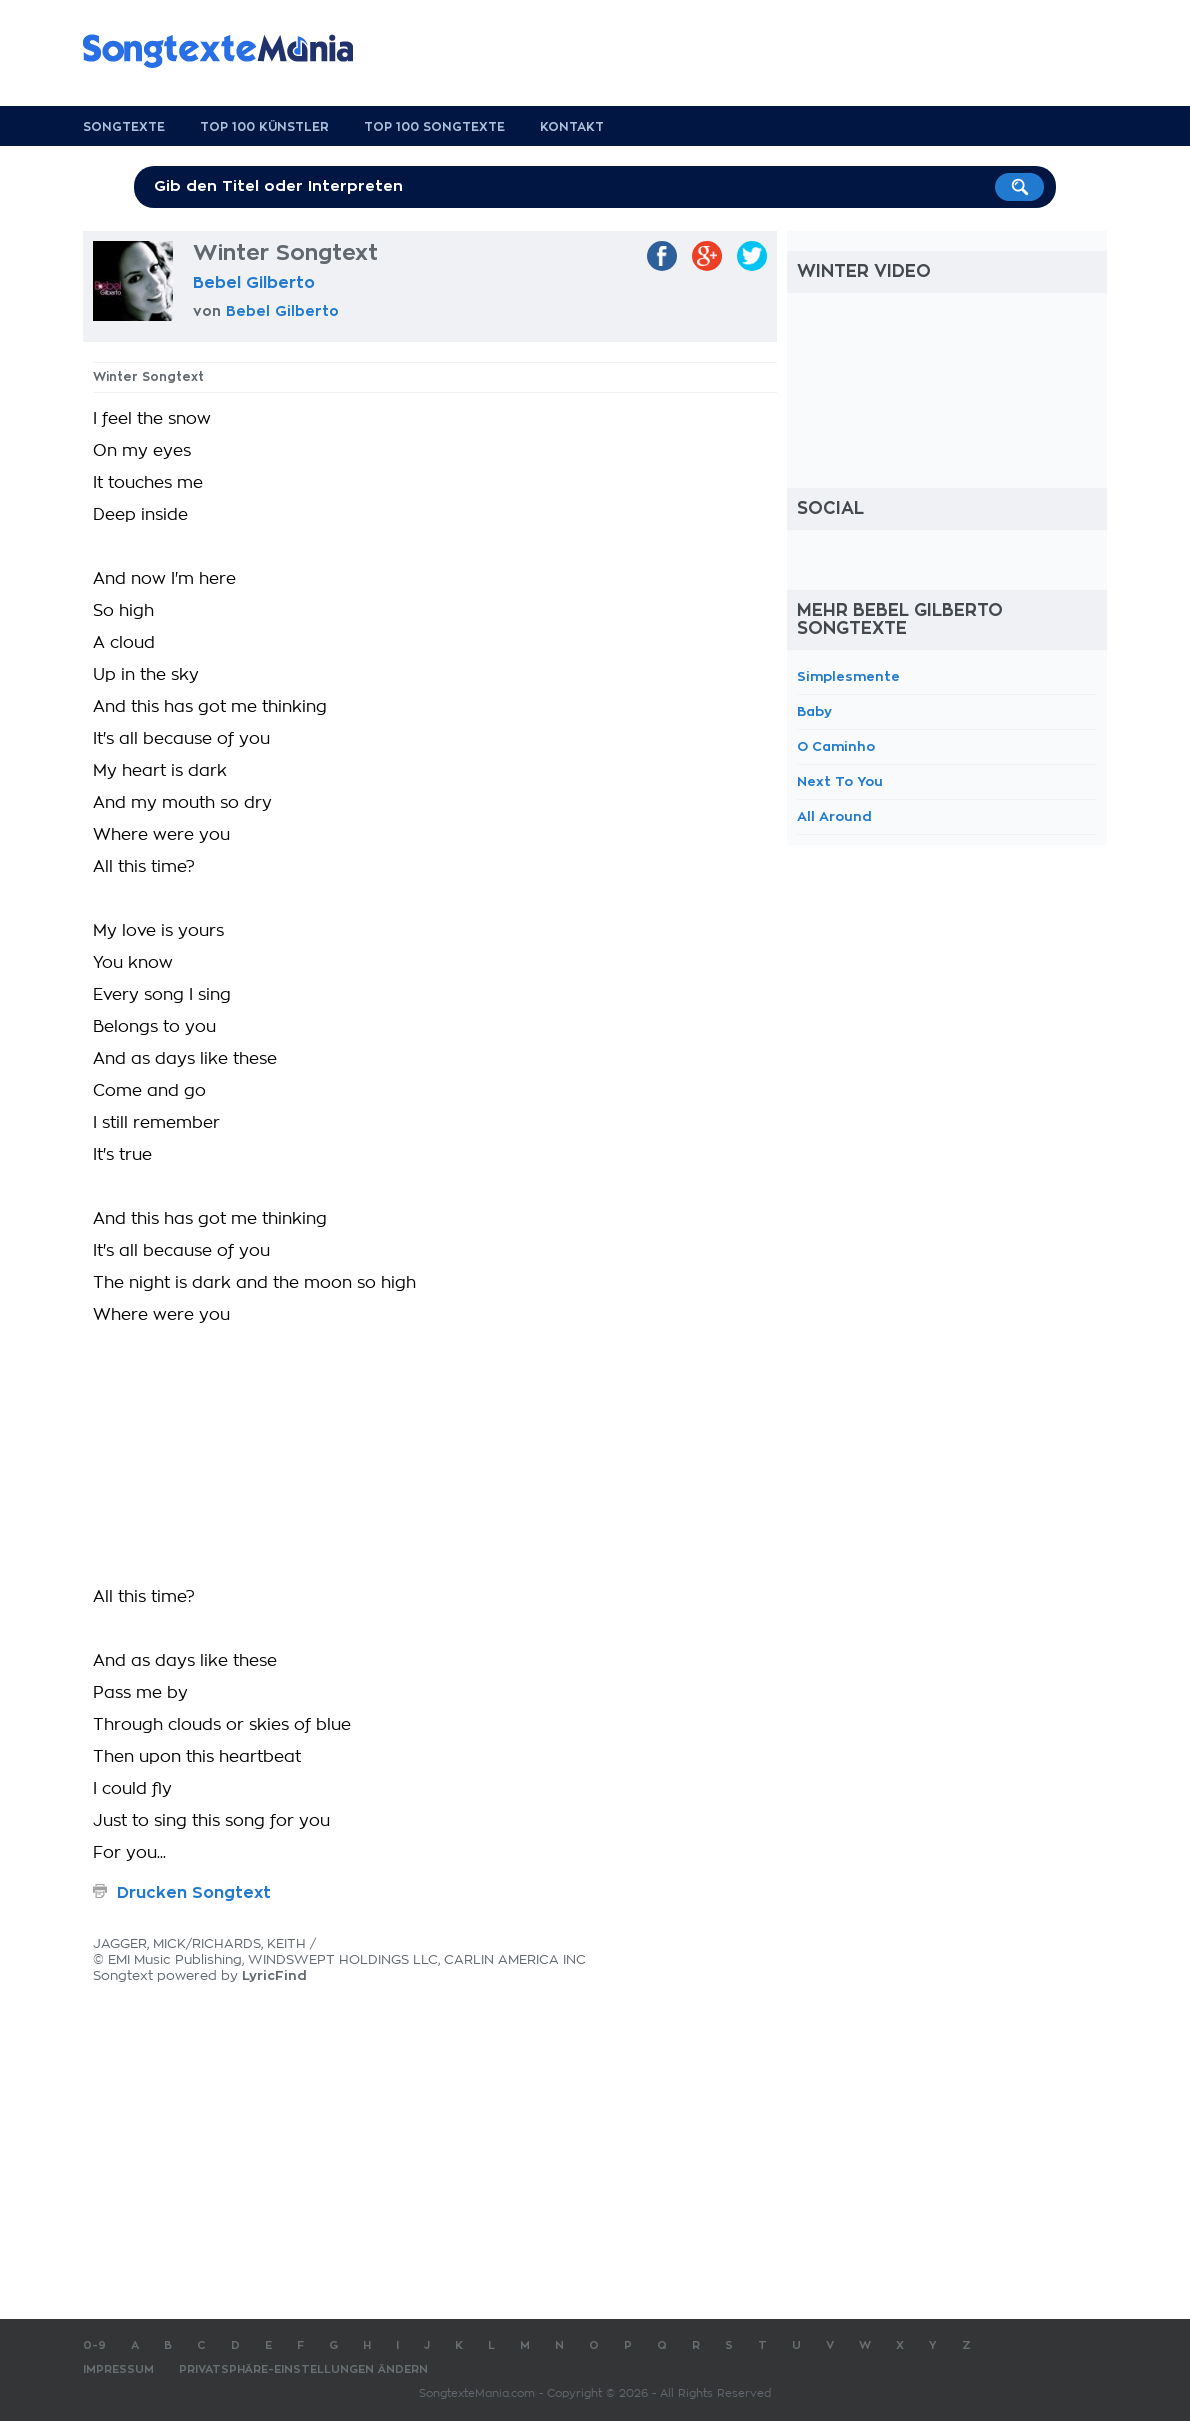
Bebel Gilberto (254, 283)
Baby (814, 711)
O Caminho (836, 746)
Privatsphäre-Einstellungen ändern (303, 2369)
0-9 (94, 2345)
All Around (834, 816)
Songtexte (124, 127)
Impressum (118, 2369)
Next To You (840, 781)
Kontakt (572, 127)
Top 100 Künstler (264, 127)
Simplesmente (848, 676)
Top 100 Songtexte (434, 127)
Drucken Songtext (194, 1893)
